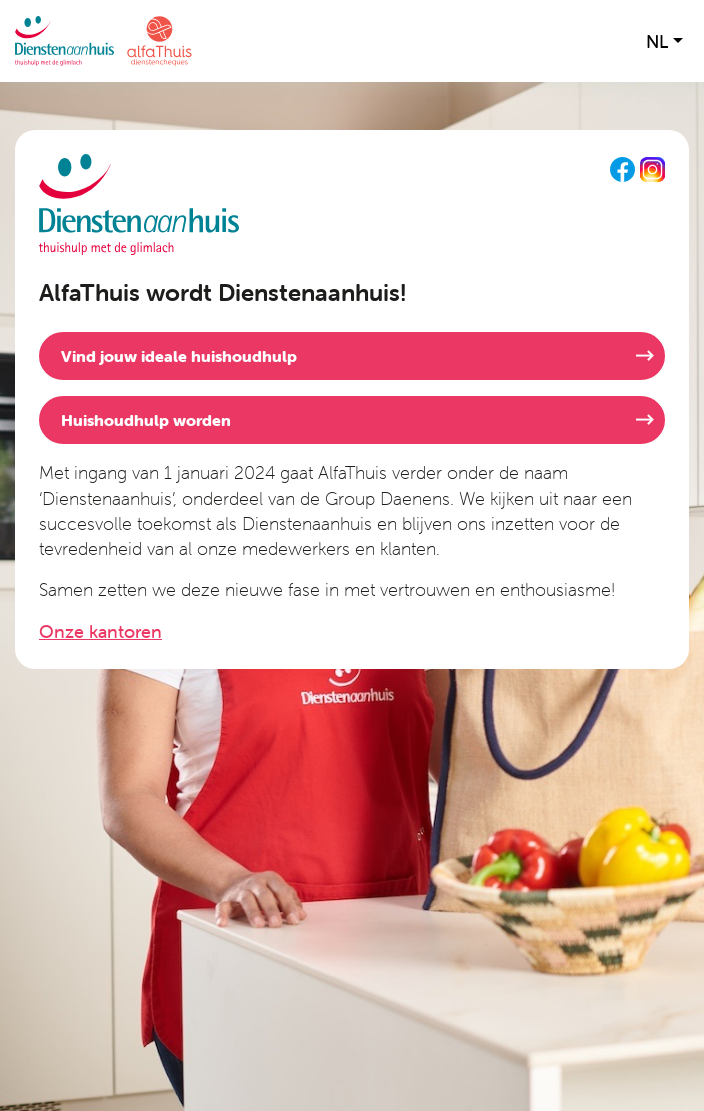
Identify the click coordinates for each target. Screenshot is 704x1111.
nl (657, 41)
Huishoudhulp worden (146, 420)
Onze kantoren (100, 631)
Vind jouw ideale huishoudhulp (179, 356)
